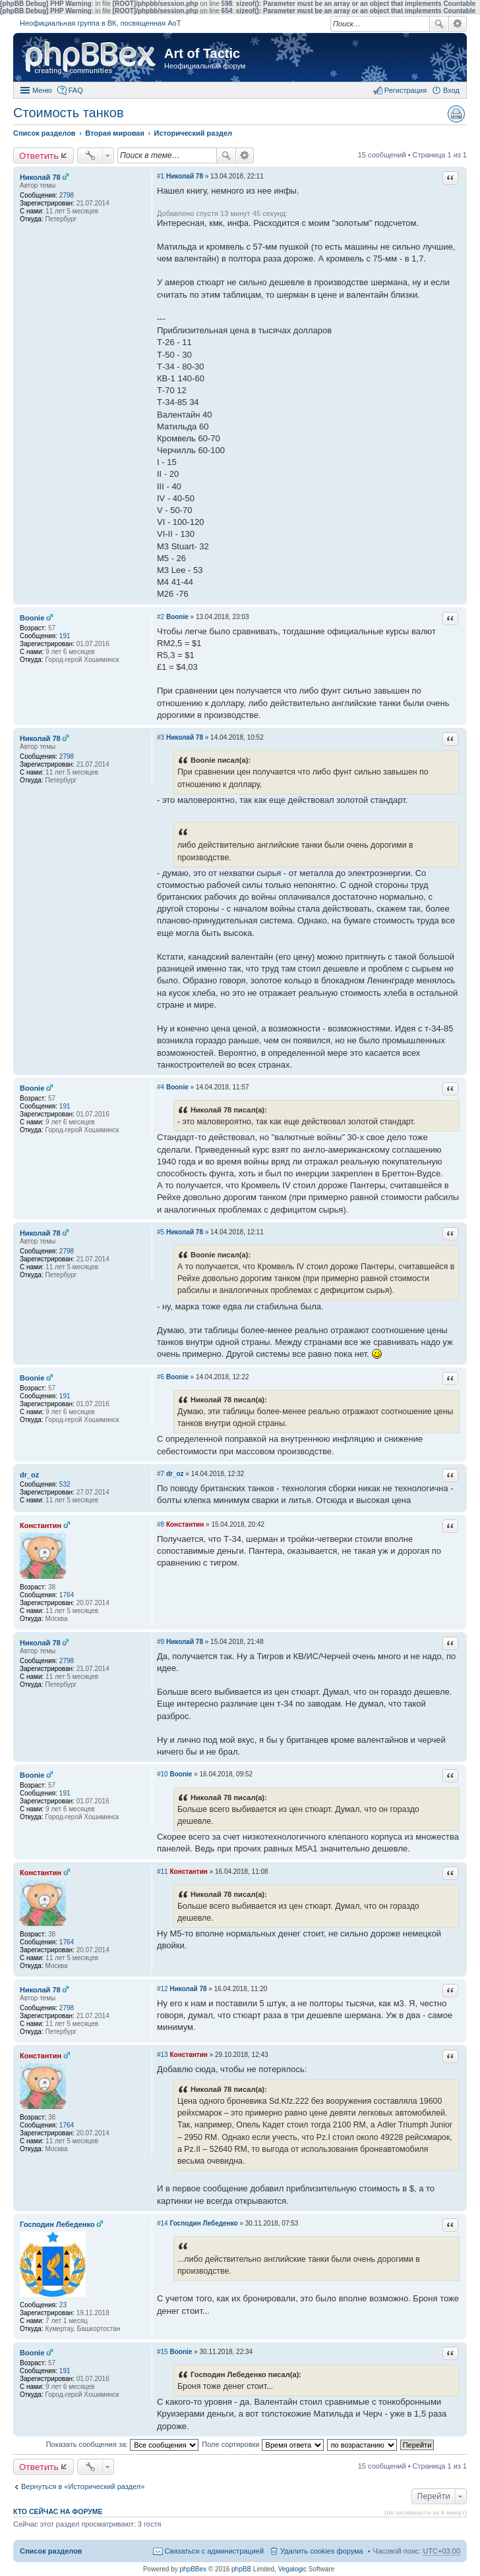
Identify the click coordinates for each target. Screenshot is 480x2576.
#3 (160, 737)
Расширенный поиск (458, 24)
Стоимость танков (68, 112)
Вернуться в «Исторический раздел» (82, 2486)
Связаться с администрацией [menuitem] (214, 2551)
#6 (160, 1377)
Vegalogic (292, 2569)
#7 (160, 1473)
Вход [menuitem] (451, 90)
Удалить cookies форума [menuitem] (321, 2551)
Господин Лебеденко (57, 2224)
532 (65, 1484)
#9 (160, 1641)
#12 (162, 1988)
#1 (160, 176)
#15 (162, 2351)
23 (63, 2305)
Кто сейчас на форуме (58, 2511)
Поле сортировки (262, 2444)
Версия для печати (456, 114)
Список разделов (51, 2551)
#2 (160, 616)
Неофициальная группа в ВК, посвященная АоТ (100, 23)
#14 (162, 2223)
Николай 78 (40, 177)
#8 (160, 1524)
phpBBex (193, 2569)
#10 (162, 1774)
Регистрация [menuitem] (405, 90)
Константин (40, 1525)
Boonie (32, 618)
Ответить (39, 155)
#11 (162, 1871)
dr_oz (29, 1475)
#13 (162, 2054)
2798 (66, 195)
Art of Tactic (202, 53)
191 (65, 636)
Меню (42, 90)
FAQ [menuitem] (76, 90)
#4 (160, 1087)
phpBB (241, 2569)
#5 (160, 1232)
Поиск (439, 24)
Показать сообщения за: (122, 2444)
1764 (66, 1595)
